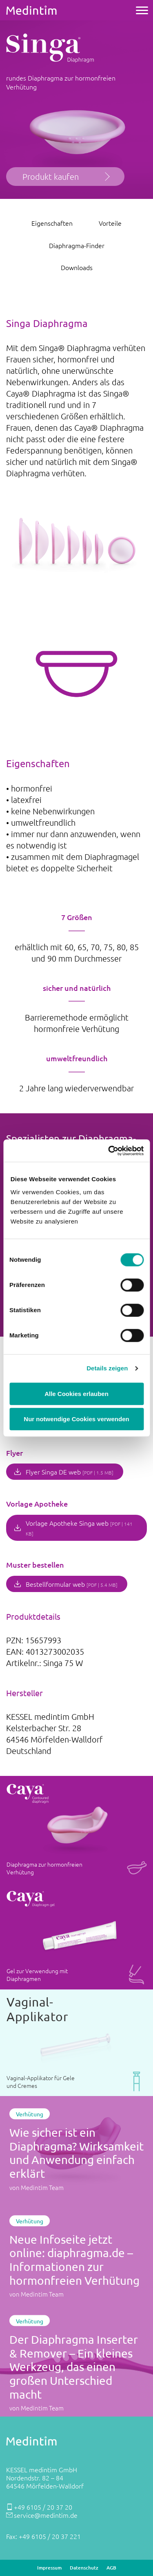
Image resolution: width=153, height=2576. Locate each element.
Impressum (49, 2568)
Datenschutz (84, 2568)
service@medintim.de (46, 2515)
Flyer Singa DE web (69, 1471)
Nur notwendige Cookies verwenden (76, 1419)
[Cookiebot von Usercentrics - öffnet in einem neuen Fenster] (109, 1150)
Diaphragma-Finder (76, 245)
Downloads (77, 267)
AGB (111, 2568)
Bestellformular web (72, 1583)
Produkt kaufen (50, 176)
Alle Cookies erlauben (76, 1393)
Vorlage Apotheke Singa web (79, 1527)
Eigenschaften (52, 222)
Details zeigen (107, 1368)
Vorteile (110, 222)
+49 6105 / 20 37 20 (43, 2506)
